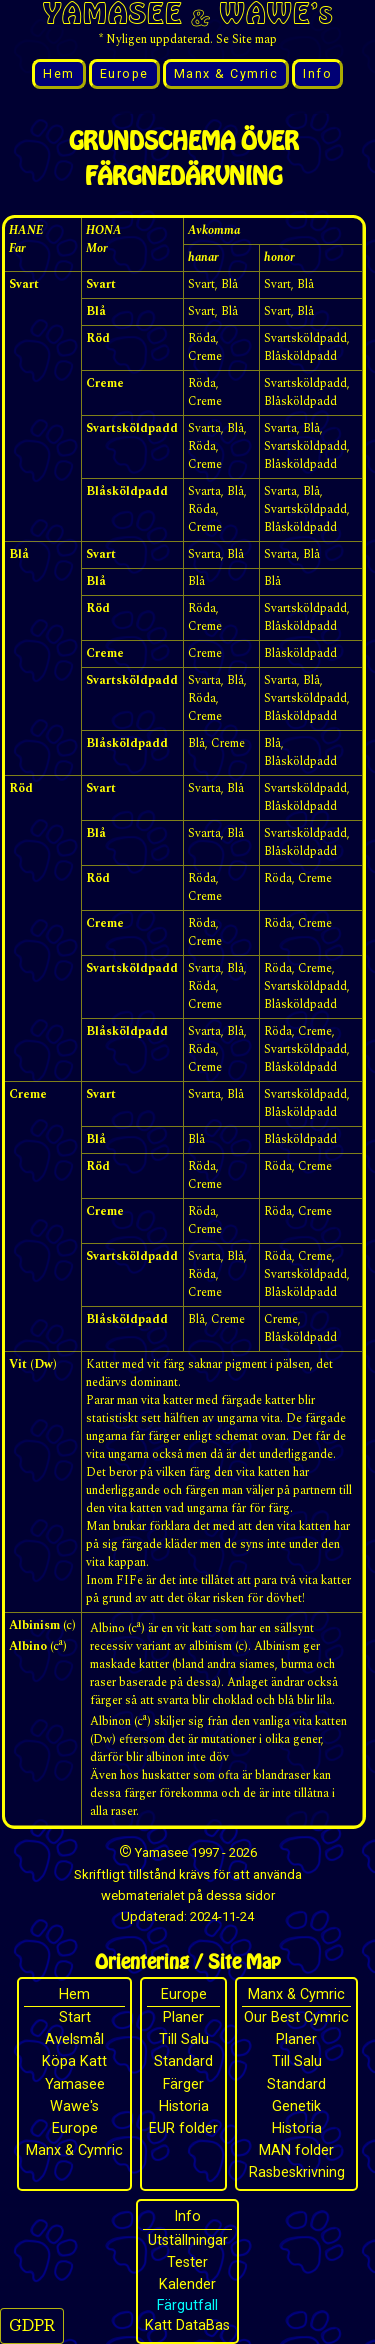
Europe (124, 73)
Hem (59, 73)
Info (317, 73)
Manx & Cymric (226, 73)
